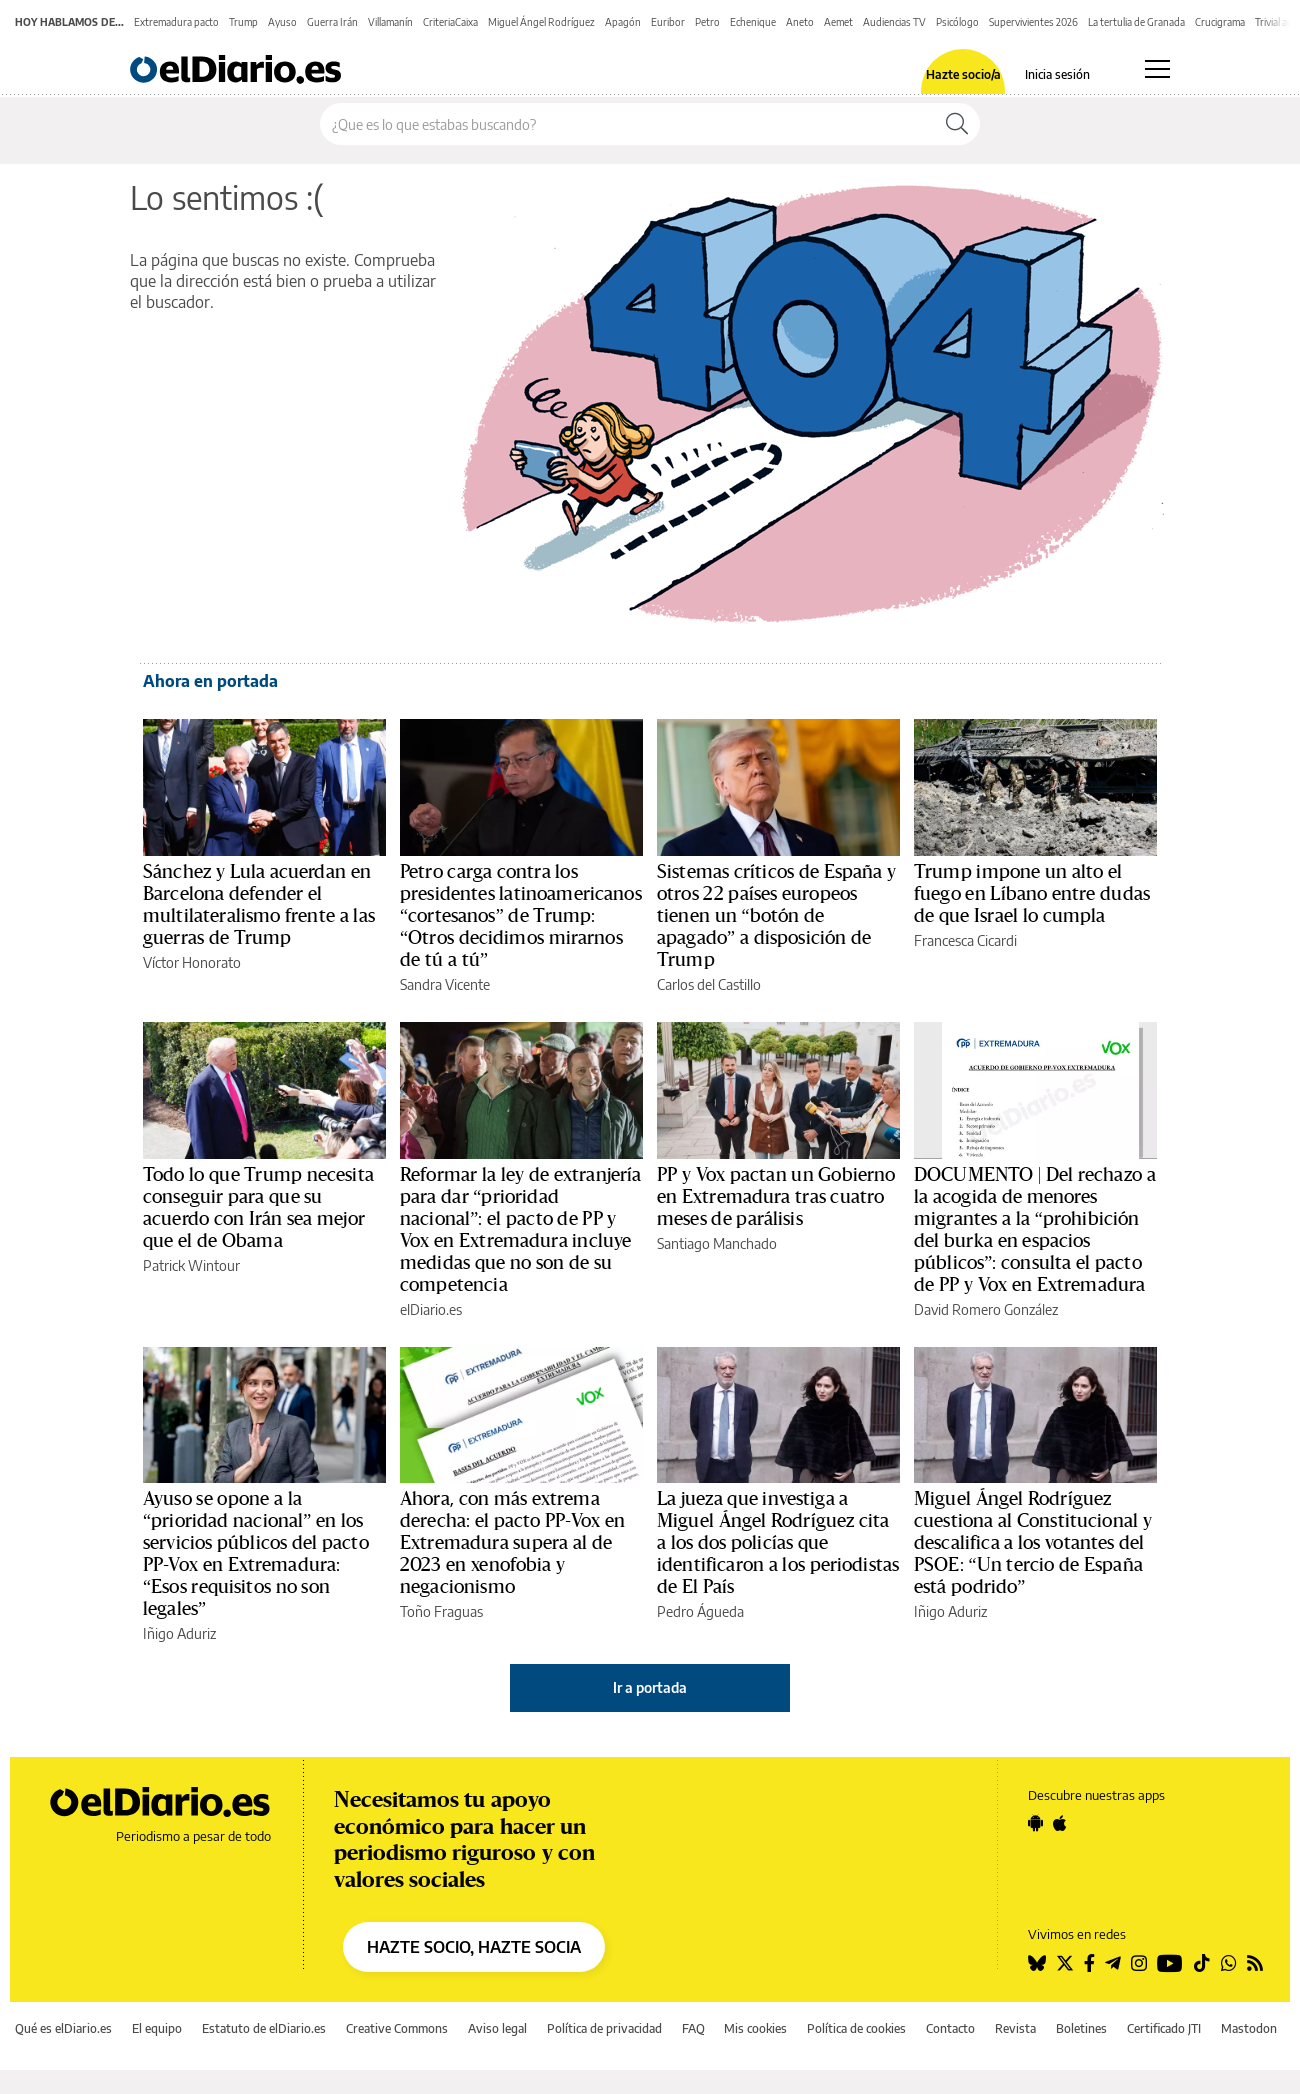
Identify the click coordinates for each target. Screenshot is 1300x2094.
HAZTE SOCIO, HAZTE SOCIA (474, 1947)
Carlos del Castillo (709, 984)
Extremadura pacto (176, 22)
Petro (707, 22)
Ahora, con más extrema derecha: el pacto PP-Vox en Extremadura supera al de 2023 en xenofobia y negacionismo (512, 1543)
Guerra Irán (332, 22)
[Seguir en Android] (1035, 1823)
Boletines (1081, 2028)
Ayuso (282, 22)
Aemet (838, 22)
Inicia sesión (1057, 75)
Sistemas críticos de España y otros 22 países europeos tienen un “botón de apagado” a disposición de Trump (776, 916)
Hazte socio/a (963, 75)
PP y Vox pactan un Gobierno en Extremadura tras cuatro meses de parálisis (776, 1197)
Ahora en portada (210, 681)
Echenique (753, 22)
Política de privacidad (604, 2028)
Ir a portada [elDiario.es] (650, 1687)
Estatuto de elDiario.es (264, 2028)
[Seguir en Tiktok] (1202, 1963)
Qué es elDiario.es (63, 2028)
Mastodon (1249, 2028)
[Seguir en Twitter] (1065, 1963)
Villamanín (390, 22)
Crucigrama (1220, 22)
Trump (243, 22)
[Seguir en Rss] (1255, 1963)
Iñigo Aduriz (179, 1633)
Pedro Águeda (700, 1611)
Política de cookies (856, 2028)
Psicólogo (957, 22)
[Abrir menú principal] (1157, 69)
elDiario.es (431, 1309)
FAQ (693, 2028)
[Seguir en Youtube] (1170, 1963)
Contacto (950, 2028)
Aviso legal (497, 2028)
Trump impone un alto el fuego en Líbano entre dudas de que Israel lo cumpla (1032, 894)
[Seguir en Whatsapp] (1229, 1963)
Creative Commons (397, 2028)
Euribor (668, 22)
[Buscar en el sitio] (627, 124)
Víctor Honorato (192, 962)
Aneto (800, 22)
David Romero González (986, 1309)
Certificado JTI (1164, 2028)
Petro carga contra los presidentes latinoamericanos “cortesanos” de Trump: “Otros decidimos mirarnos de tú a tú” (521, 916)
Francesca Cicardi (965, 940)
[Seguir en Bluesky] (1037, 1963)
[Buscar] (957, 124)
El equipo (157, 2028)
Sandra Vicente (445, 984)
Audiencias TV (894, 22)
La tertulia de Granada (1136, 22)
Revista (1015, 2028)
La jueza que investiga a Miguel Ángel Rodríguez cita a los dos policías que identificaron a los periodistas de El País (778, 1543)
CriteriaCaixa (450, 22)
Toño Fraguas (441, 1611)
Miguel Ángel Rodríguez (541, 22)
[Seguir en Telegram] (1113, 1963)
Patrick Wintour (191, 1265)
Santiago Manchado (717, 1243)
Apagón (623, 22)
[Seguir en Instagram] (1139, 1963)
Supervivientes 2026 (1033, 22)
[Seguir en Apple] (1060, 1823)
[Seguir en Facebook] (1089, 1963)
